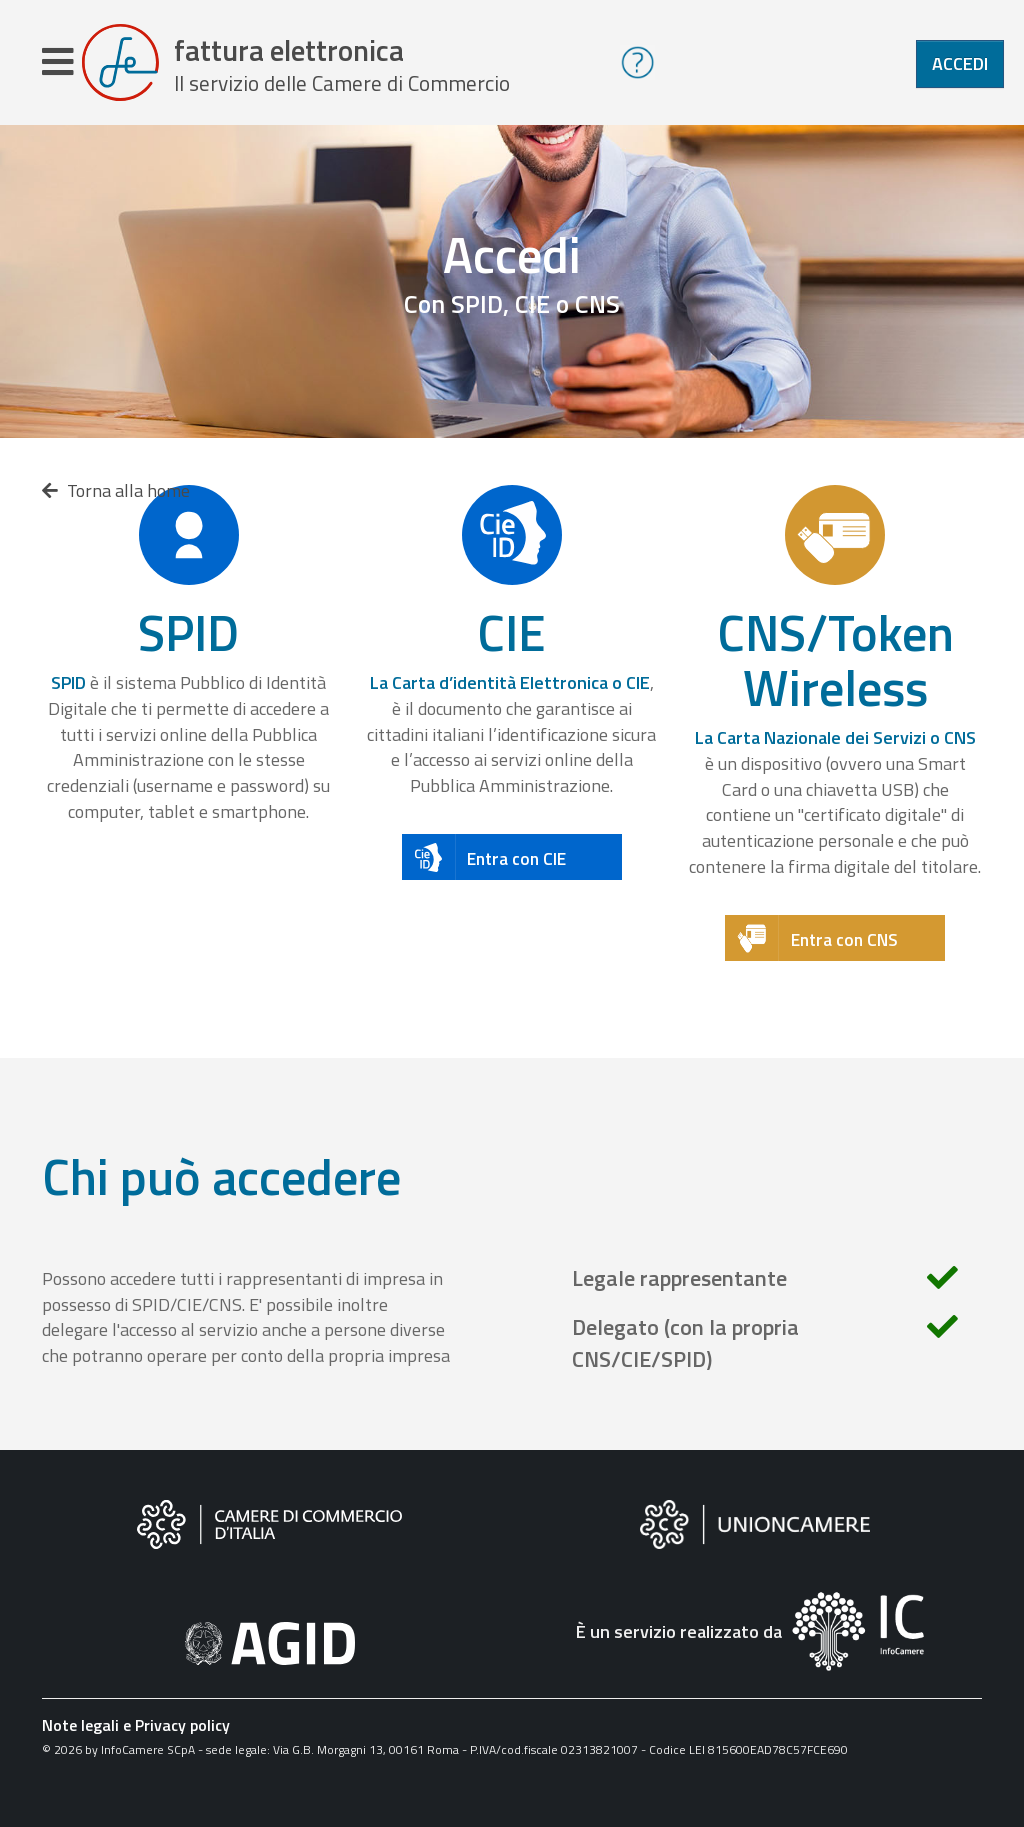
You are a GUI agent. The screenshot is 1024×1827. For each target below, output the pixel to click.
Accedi (960, 63)
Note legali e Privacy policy (136, 1728)
